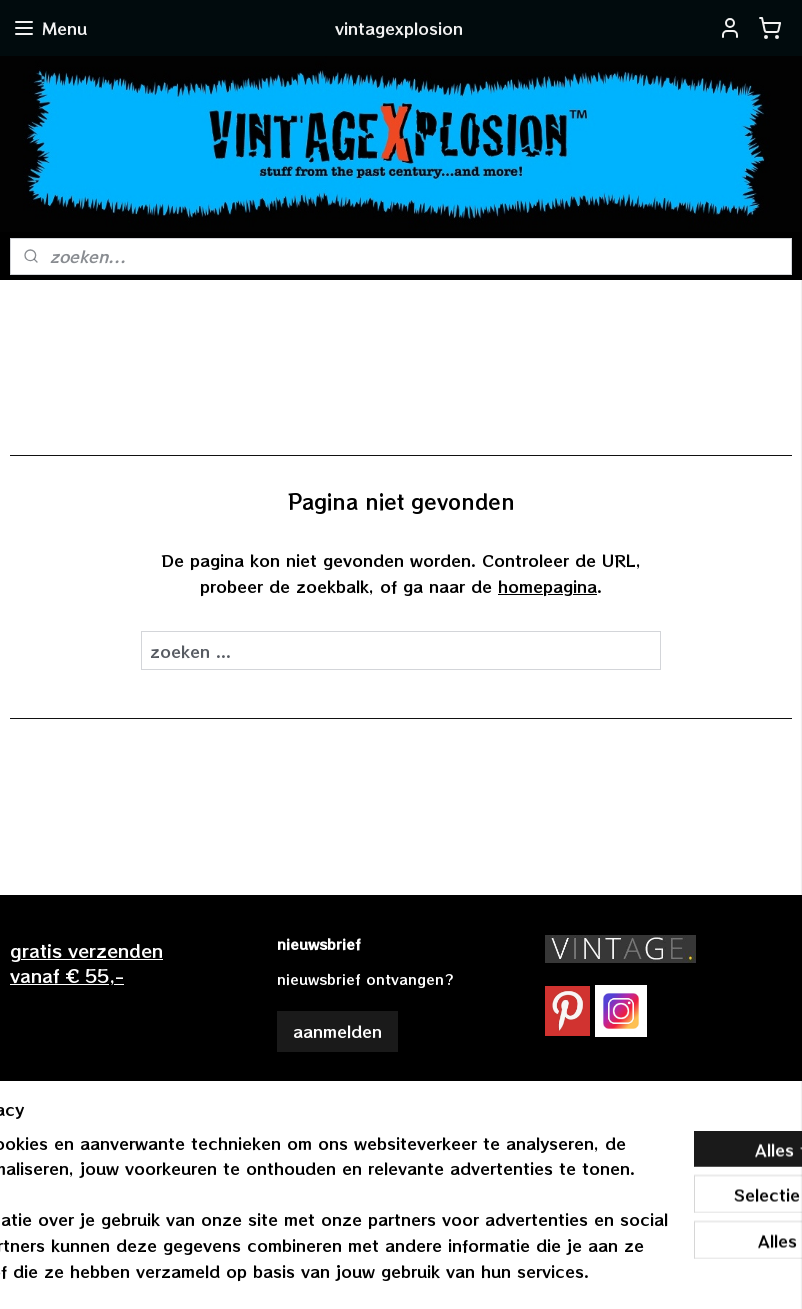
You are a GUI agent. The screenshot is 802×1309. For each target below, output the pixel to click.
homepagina (547, 586)
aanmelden (337, 1031)
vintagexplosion (340, 1098)
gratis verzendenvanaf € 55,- (86, 962)
